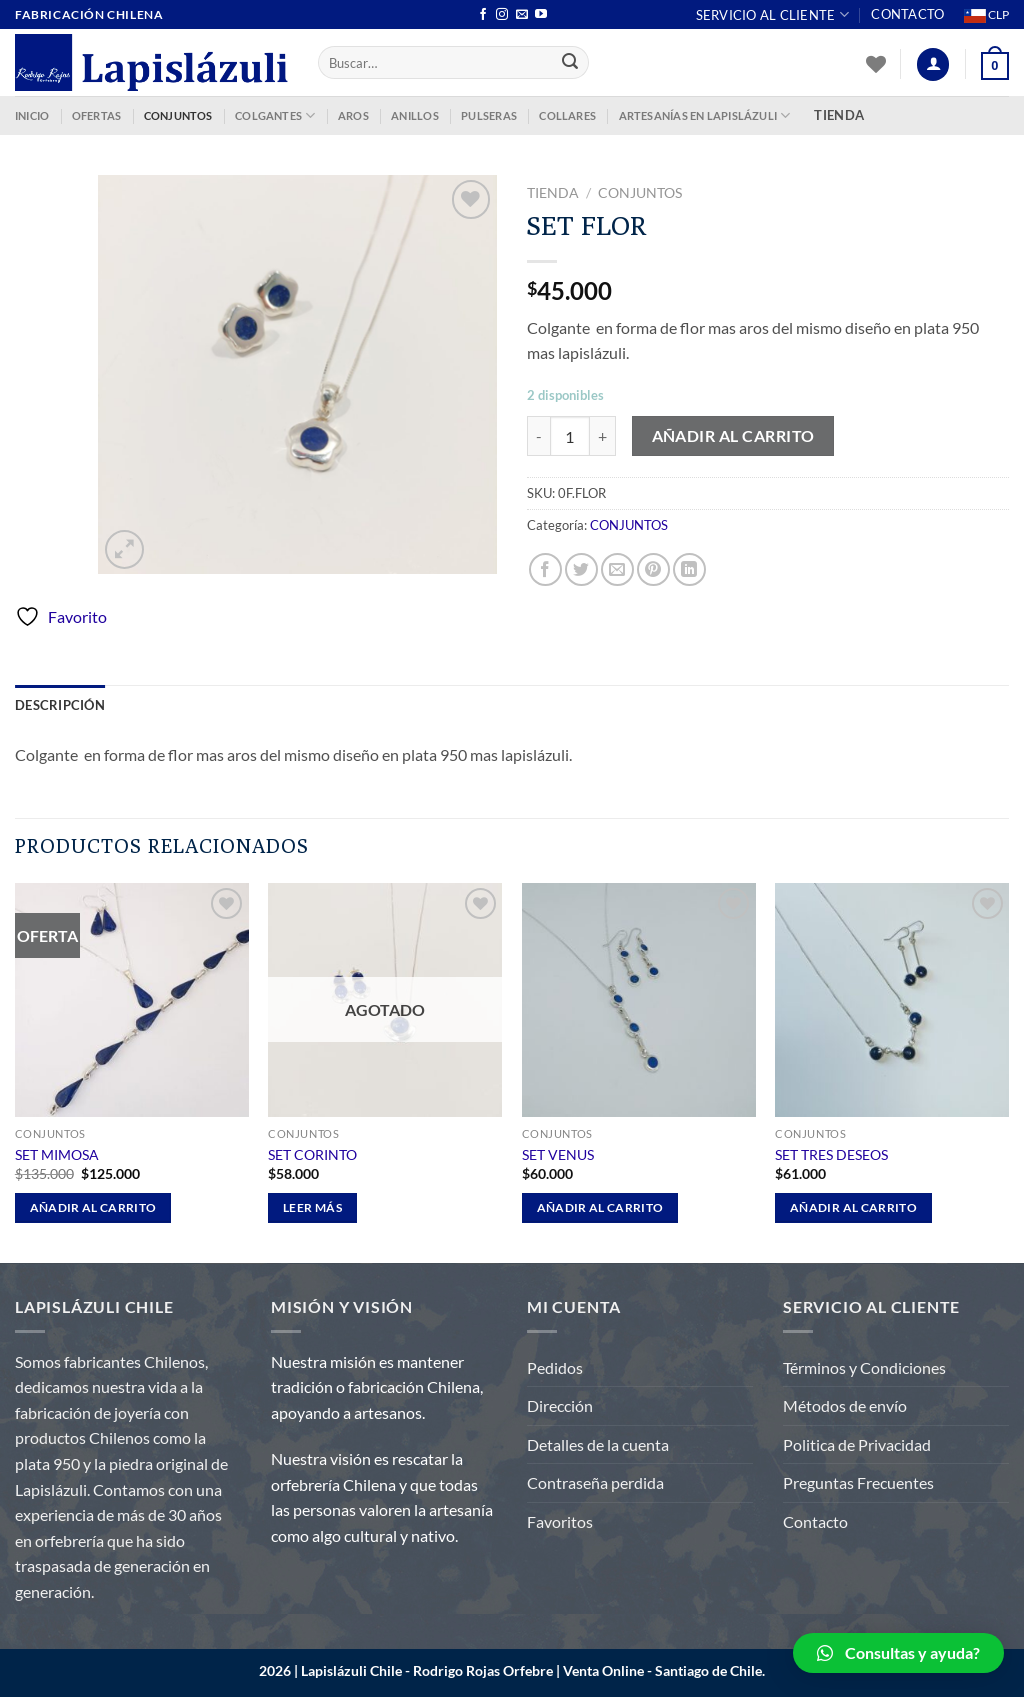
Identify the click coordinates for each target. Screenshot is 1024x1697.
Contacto (907, 14)
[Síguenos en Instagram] (502, 15)
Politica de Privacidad (857, 1444)
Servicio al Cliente (772, 14)
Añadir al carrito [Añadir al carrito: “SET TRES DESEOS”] (853, 1207)
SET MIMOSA (57, 1154)
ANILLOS (415, 115)
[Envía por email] (617, 569)
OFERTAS (97, 115)
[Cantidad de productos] (570, 436)
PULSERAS (489, 115)
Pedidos (555, 1367)
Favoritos (560, 1521)
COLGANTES (275, 115)
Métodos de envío (845, 1405)
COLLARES (567, 115)
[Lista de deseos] (876, 64)
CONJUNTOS (178, 115)
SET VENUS (558, 1154)
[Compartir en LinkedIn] (689, 569)
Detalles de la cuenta (598, 1444)
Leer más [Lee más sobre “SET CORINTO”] (312, 1207)
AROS (353, 115)
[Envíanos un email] (522, 15)
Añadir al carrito (733, 436)
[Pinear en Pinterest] (653, 569)
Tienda (553, 193)
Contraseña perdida (595, 1482)
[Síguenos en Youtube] (541, 15)
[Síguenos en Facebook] (483, 15)
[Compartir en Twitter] (581, 569)
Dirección (560, 1405)
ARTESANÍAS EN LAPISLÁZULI (705, 115)
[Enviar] (571, 63)
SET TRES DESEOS (831, 1154)
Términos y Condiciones (864, 1367)
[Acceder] (933, 64)
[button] (898, 1653)
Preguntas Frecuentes (858, 1482)
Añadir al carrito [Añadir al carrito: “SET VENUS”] (600, 1207)
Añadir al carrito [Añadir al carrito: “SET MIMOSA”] (93, 1207)
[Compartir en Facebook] (545, 569)
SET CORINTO (312, 1154)
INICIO (32, 115)
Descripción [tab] (60, 705)
